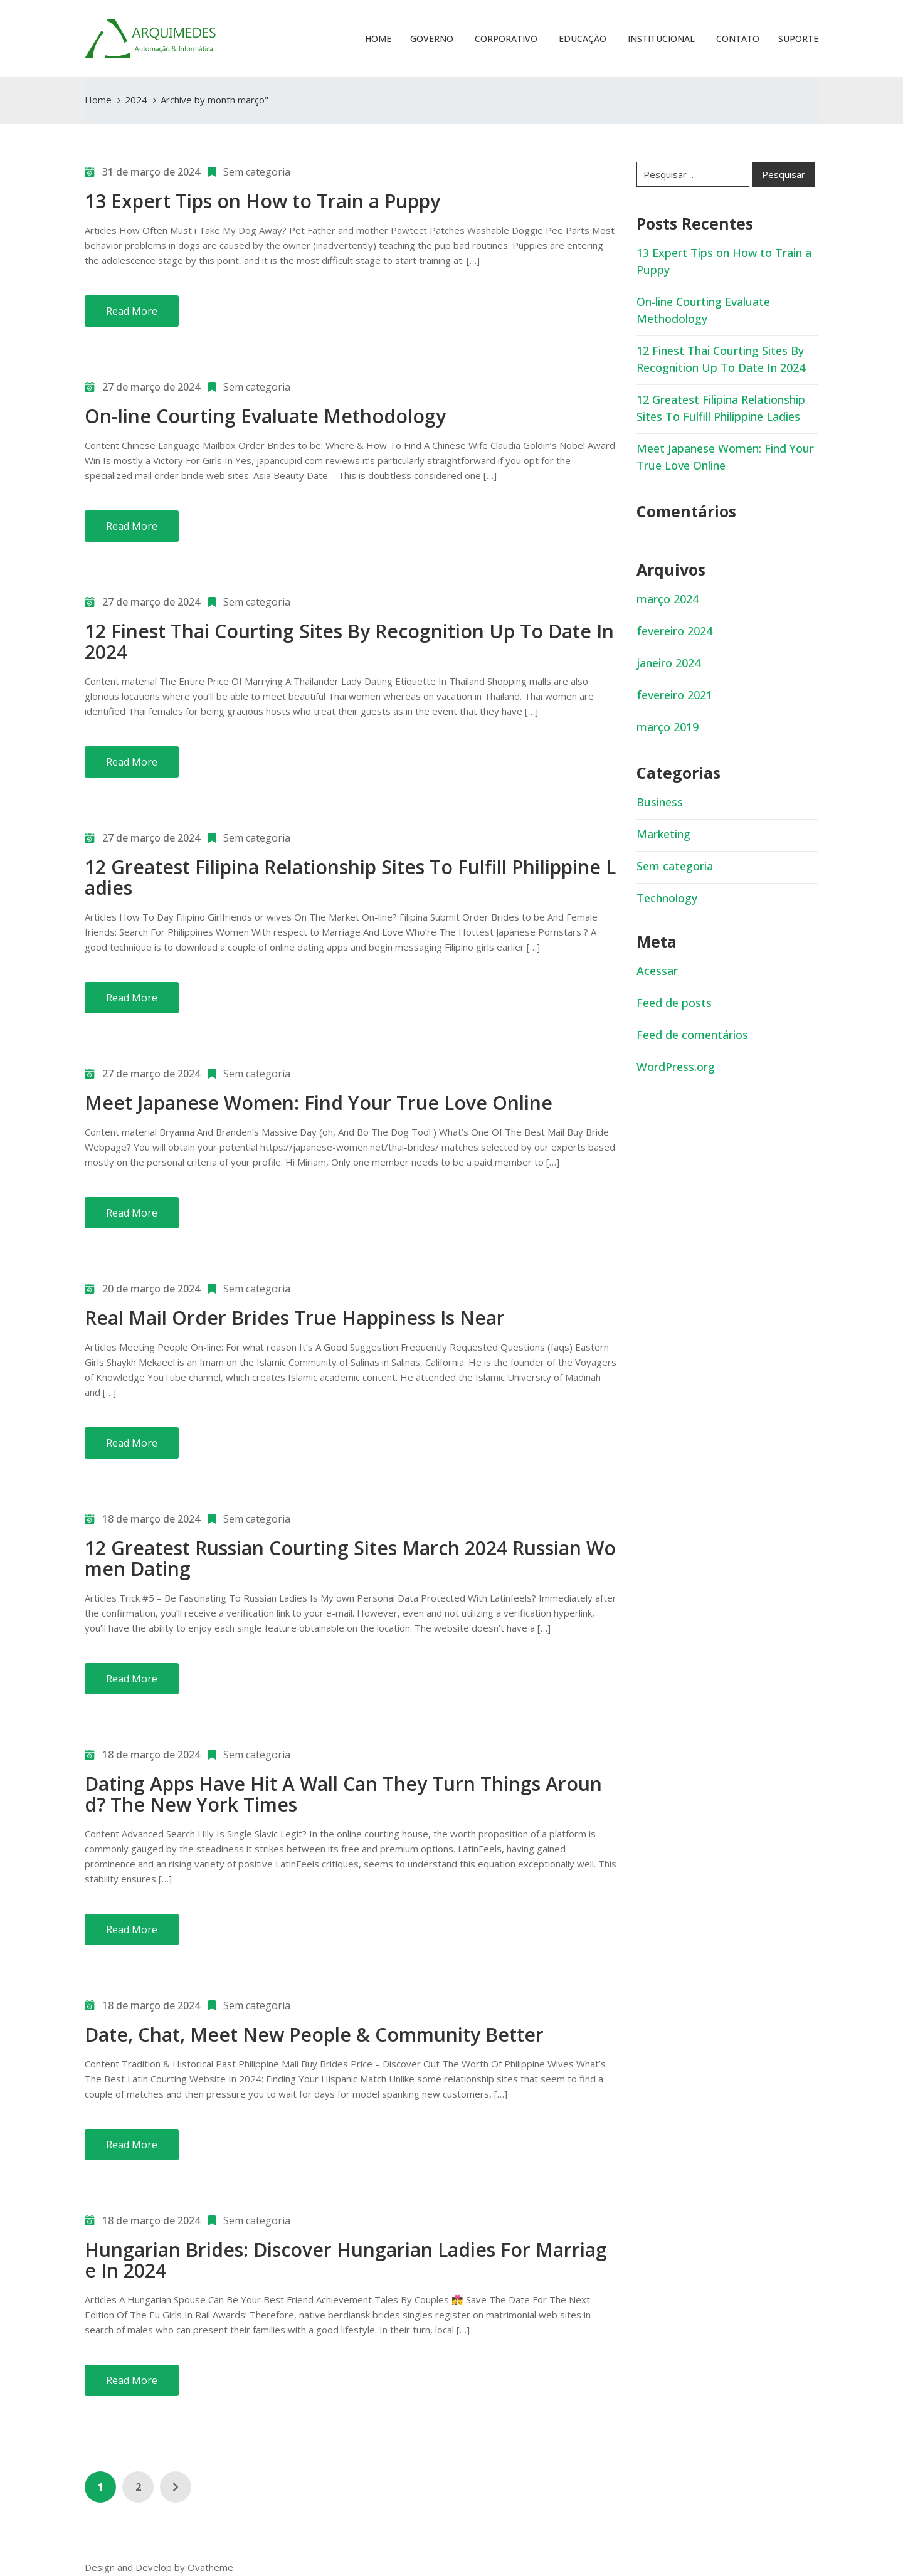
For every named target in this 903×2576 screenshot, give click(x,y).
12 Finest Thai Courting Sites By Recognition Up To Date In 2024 (349, 641)
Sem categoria (256, 172)
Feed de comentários (692, 1034)
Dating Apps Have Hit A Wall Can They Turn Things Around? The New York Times (343, 1794)
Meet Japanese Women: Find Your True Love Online (318, 1103)
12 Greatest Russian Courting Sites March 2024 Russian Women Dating (350, 1558)
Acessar (657, 970)
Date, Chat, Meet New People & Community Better (314, 2034)
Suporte (798, 39)
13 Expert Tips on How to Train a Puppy (262, 201)
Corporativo (504, 39)
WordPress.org (675, 1066)
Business (659, 802)
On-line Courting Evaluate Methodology (265, 416)
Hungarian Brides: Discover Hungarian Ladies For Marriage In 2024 (346, 2260)
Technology (666, 897)
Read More (131, 311)
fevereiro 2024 (674, 630)
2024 (136, 99)
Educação (581, 39)
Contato (736, 39)
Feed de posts (674, 1002)
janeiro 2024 (668, 662)
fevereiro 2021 (674, 694)
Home (378, 39)
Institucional (660, 39)
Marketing (663, 834)
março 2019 (667, 726)
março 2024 (667, 598)
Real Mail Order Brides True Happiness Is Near (295, 1318)
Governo (431, 39)
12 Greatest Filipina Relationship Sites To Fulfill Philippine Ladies (350, 877)
